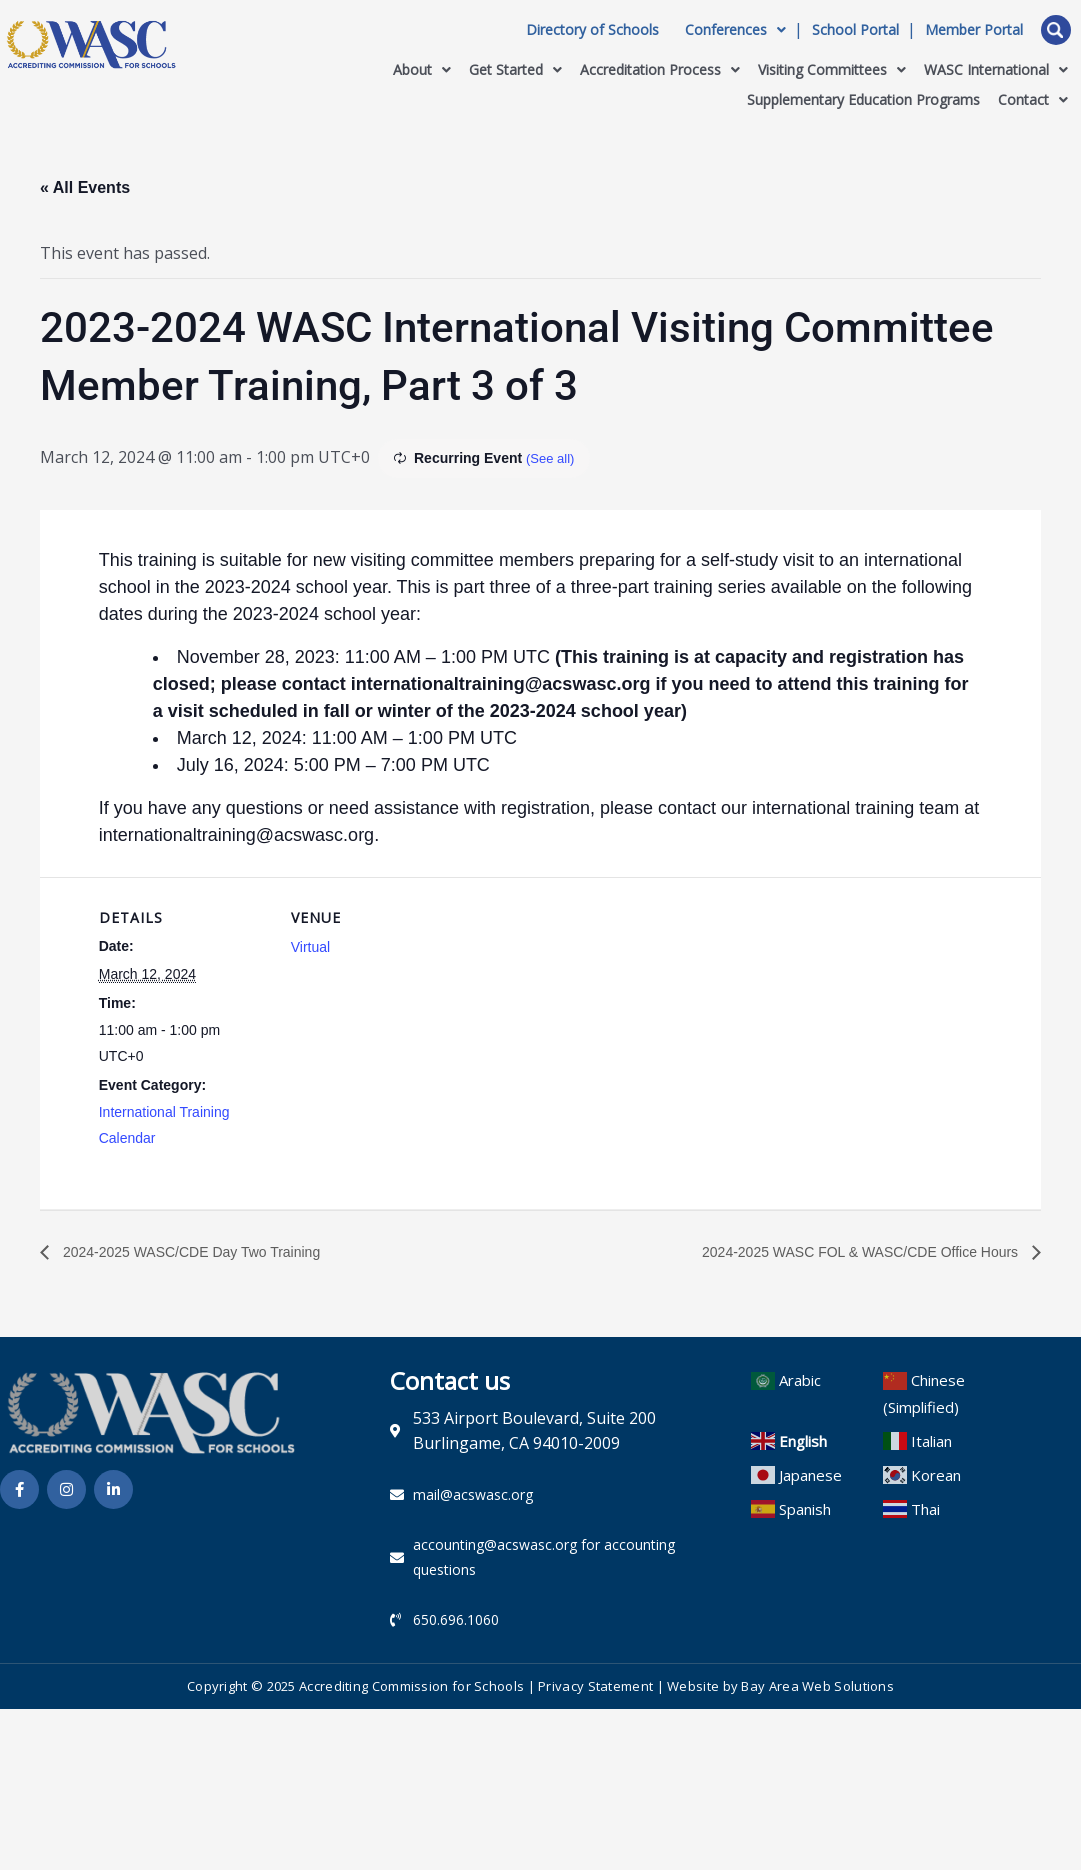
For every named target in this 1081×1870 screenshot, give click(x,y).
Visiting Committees (832, 69)
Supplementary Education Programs (863, 99)
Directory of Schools (592, 30)
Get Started (515, 69)
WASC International (996, 69)
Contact (1033, 99)
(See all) (552, 458)
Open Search (1056, 30)
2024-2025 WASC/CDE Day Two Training (208, 1252)
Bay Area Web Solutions (817, 1691)
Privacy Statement (595, 1691)
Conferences (735, 30)
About (422, 69)
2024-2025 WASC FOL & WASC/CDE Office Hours (839, 1252)
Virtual (310, 947)
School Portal (855, 30)
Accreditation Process (660, 69)
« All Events (85, 187)
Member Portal (974, 30)
